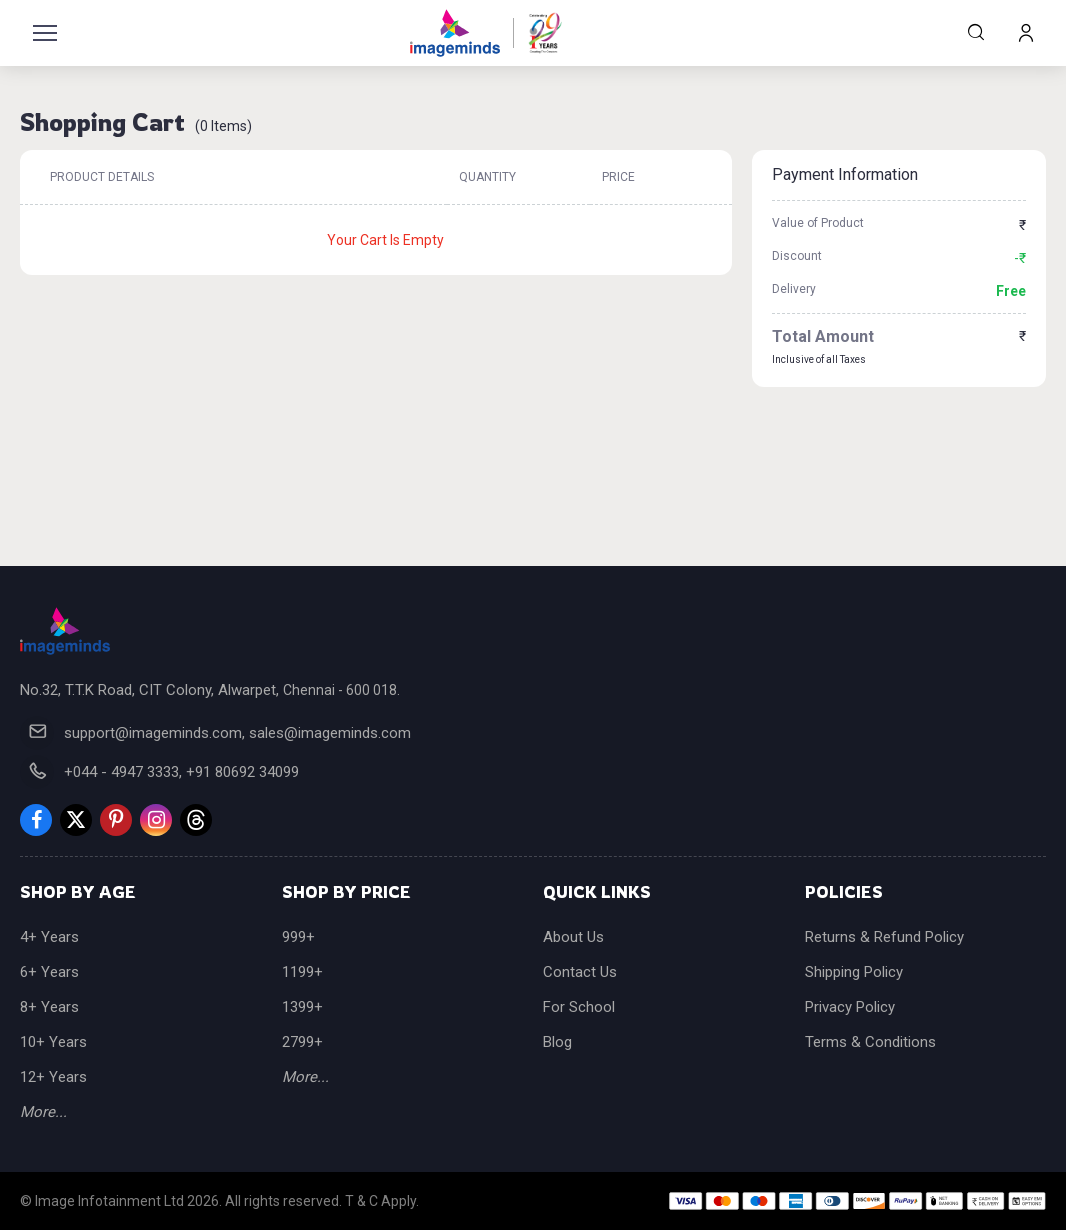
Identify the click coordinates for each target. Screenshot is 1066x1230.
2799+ (302, 1042)
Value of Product (818, 223)
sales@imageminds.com (330, 733)
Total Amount (823, 336)
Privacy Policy (850, 1007)
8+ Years (49, 1007)
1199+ (302, 972)
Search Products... (976, 32)
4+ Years (49, 937)
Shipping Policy (854, 972)
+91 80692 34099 (242, 772)
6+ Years (49, 972)
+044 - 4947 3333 (121, 772)
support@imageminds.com (153, 733)
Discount (797, 256)
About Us (573, 937)
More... (43, 1112)
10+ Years (53, 1042)
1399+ (302, 1007)
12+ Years (53, 1077)
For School (579, 1007)
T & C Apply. (382, 1201)
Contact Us (580, 972)
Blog (557, 1042)
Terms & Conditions (870, 1042)
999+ (298, 937)
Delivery (794, 289)
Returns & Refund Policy (884, 937)
